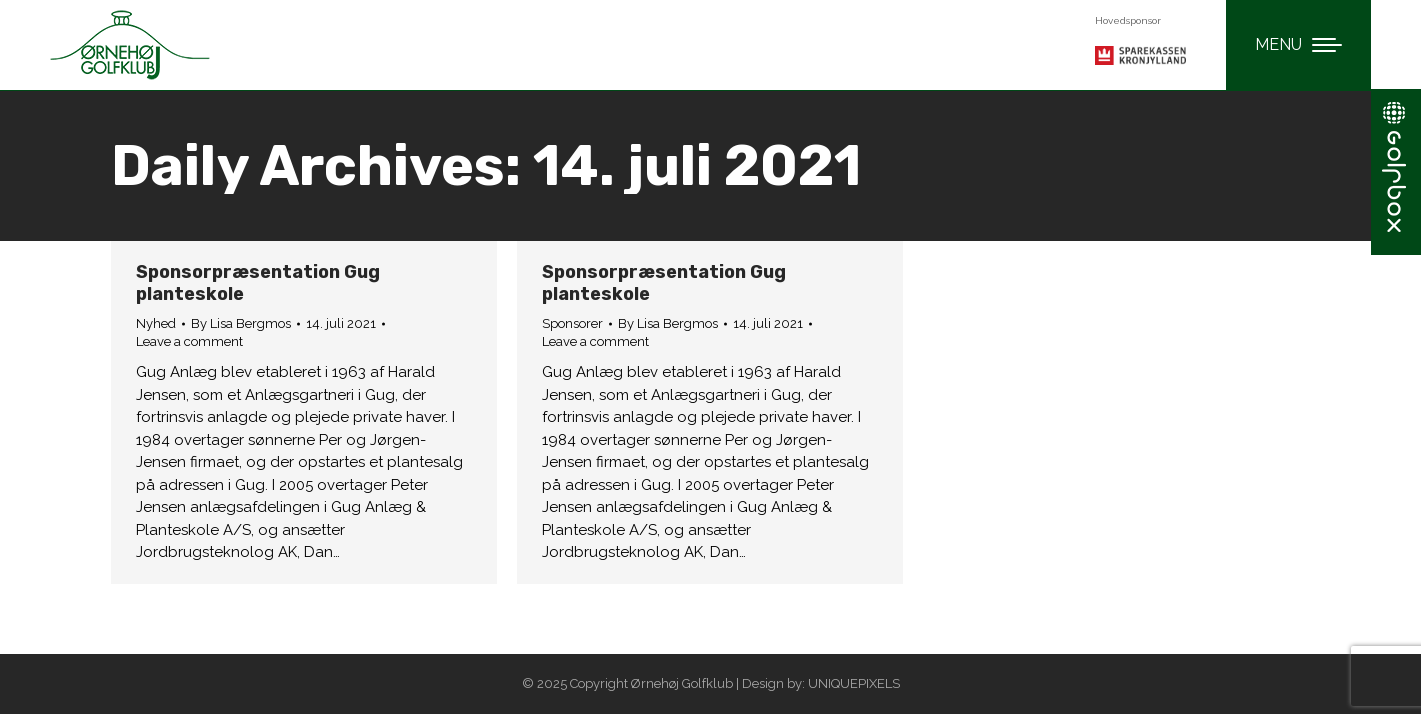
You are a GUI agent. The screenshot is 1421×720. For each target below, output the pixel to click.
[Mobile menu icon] (1298, 45)
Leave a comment (189, 341)
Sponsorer (572, 323)
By (241, 323)
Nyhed (156, 323)
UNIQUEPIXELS (854, 683)
